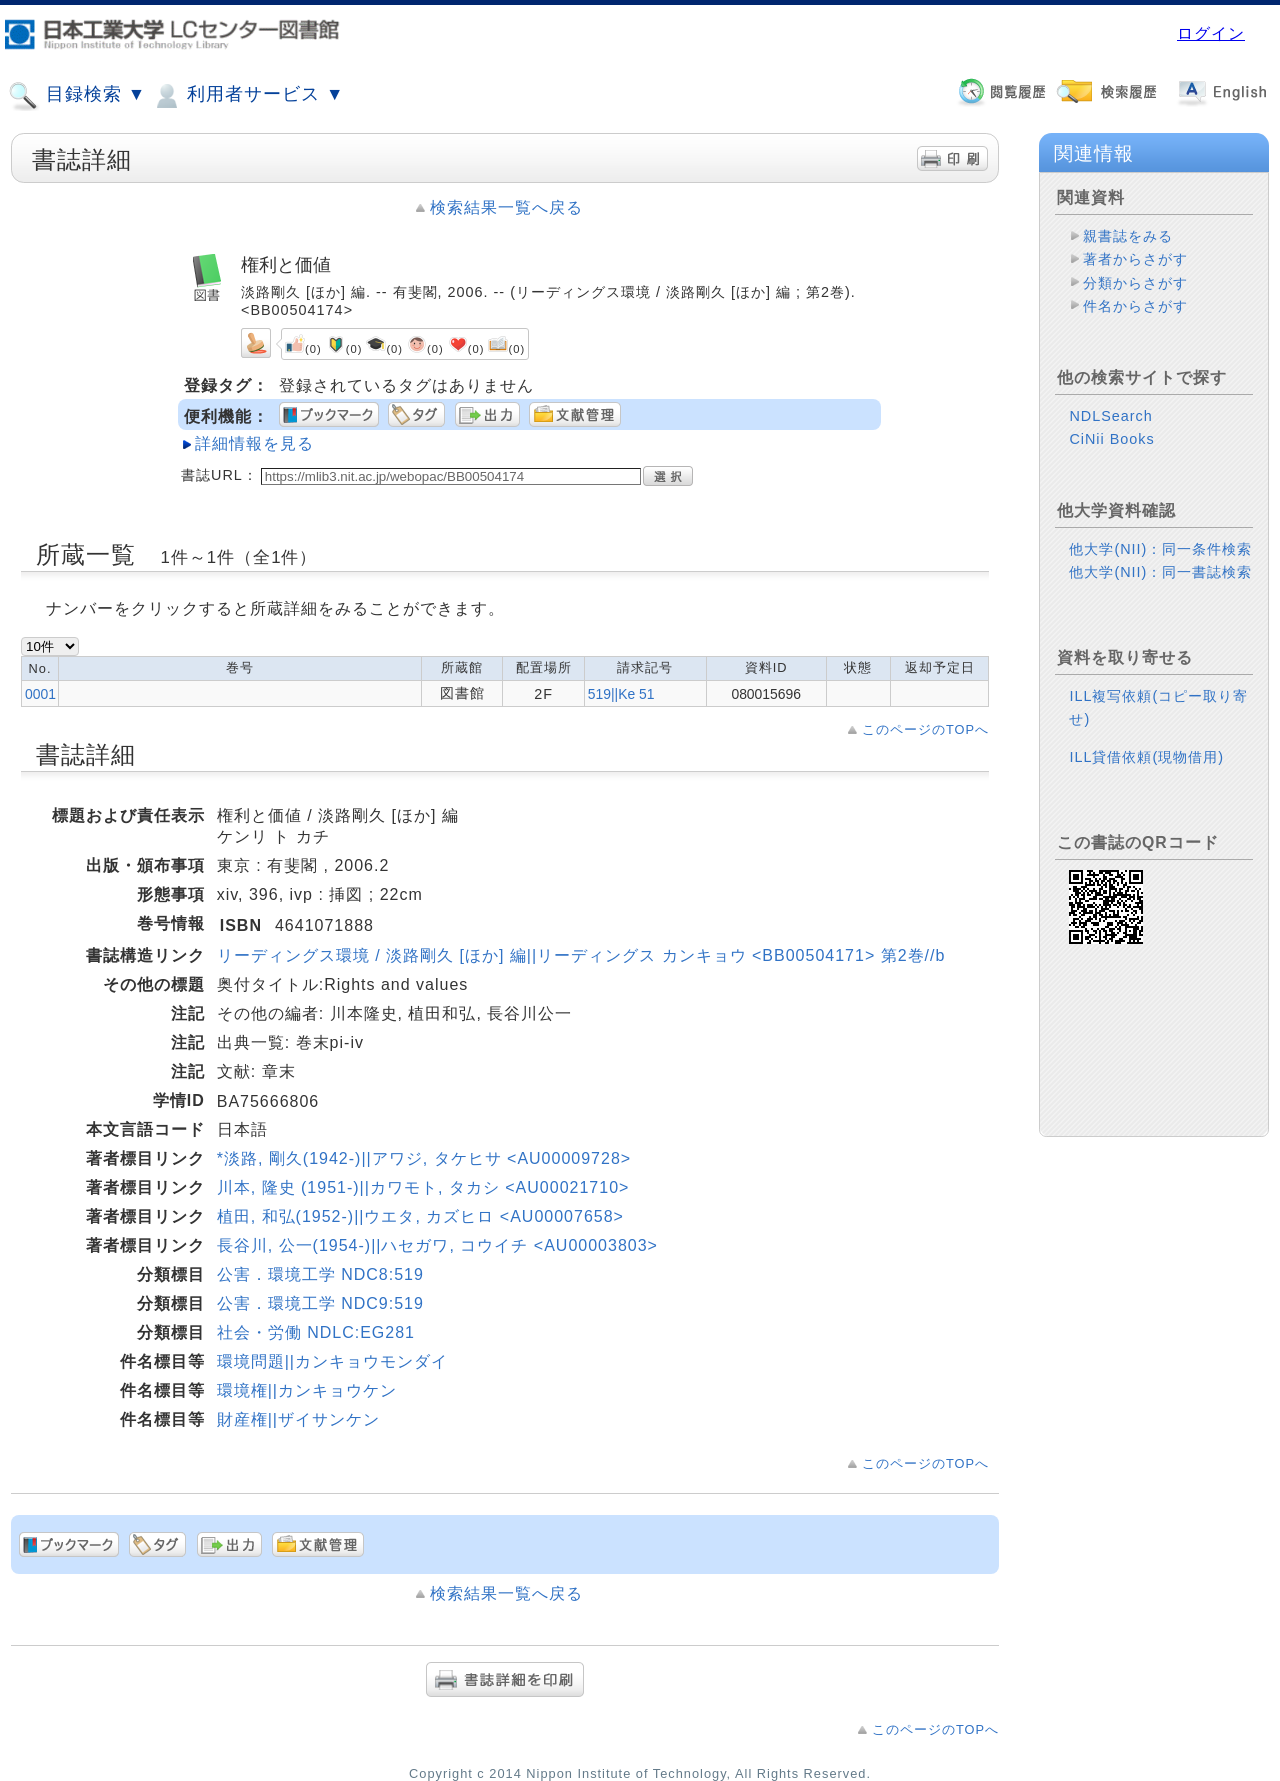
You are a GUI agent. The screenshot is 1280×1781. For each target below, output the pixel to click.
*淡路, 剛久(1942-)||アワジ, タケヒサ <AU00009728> (424, 1158)
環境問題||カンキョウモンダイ (332, 1361)
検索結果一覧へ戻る (506, 207)
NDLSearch (1110, 416)
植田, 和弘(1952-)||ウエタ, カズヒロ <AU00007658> (420, 1216)
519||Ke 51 (621, 694)
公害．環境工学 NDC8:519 (320, 1274)
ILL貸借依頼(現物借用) (1146, 757)
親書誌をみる (1128, 236)
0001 (40, 694)
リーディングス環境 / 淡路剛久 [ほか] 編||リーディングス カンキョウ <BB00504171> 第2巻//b (581, 955)
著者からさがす (1135, 259)
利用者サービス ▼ (247, 96)
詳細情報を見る (254, 443)
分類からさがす (1135, 283)
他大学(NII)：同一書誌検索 (1160, 572)
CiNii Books (1111, 439)
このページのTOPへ (925, 729)
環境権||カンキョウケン (307, 1390)
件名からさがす (1135, 306)
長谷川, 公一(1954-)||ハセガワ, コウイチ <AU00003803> (437, 1245)
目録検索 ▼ (77, 96)
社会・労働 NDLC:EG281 (316, 1332)
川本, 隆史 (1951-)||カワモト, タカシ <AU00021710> (423, 1187)
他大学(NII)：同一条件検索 (1160, 549)
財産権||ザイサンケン (298, 1419)
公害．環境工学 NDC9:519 (320, 1303)
